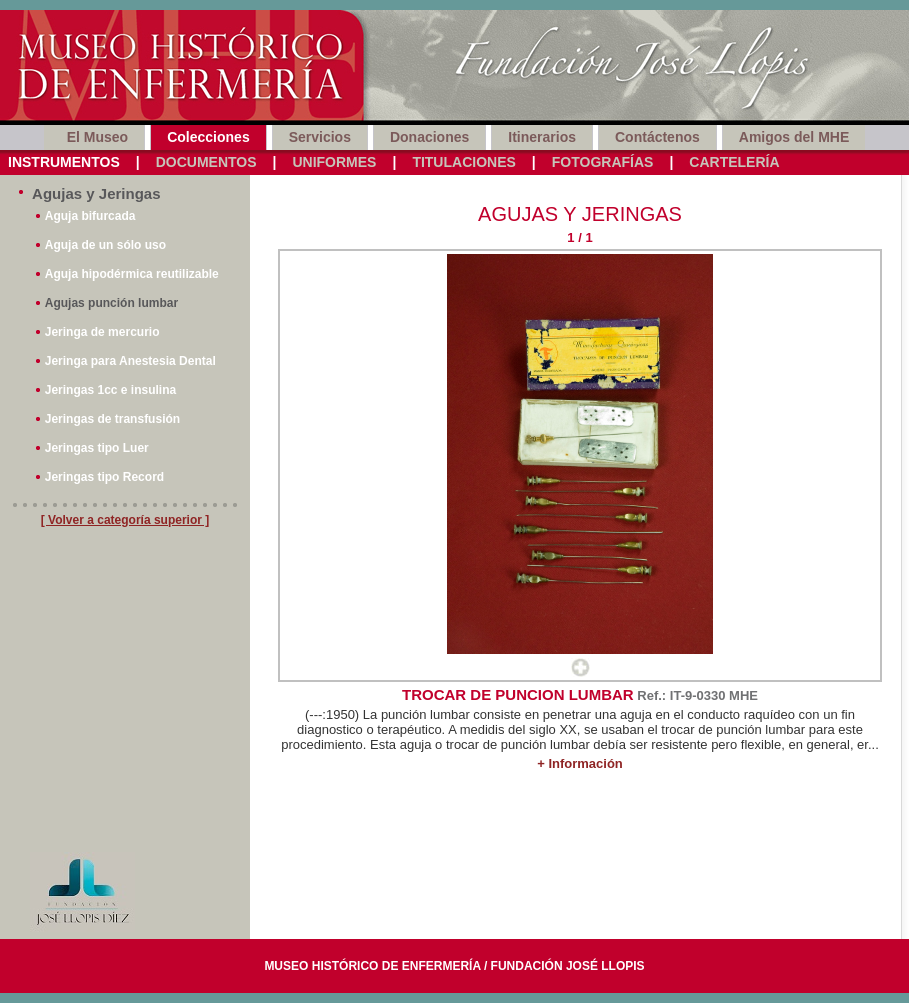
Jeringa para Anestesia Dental (130, 361)
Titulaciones (463, 162)
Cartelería (734, 162)
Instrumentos (64, 162)
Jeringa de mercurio (102, 332)
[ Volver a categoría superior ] (125, 520)
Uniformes (334, 162)
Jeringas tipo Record (104, 477)
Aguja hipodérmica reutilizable (132, 274)
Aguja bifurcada (90, 216)
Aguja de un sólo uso (105, 245)
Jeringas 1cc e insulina (110, 390)
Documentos (206, 162)
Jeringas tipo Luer (97, 448)
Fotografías (603, 162)
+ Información (580, 763)
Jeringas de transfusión (112, 419)
